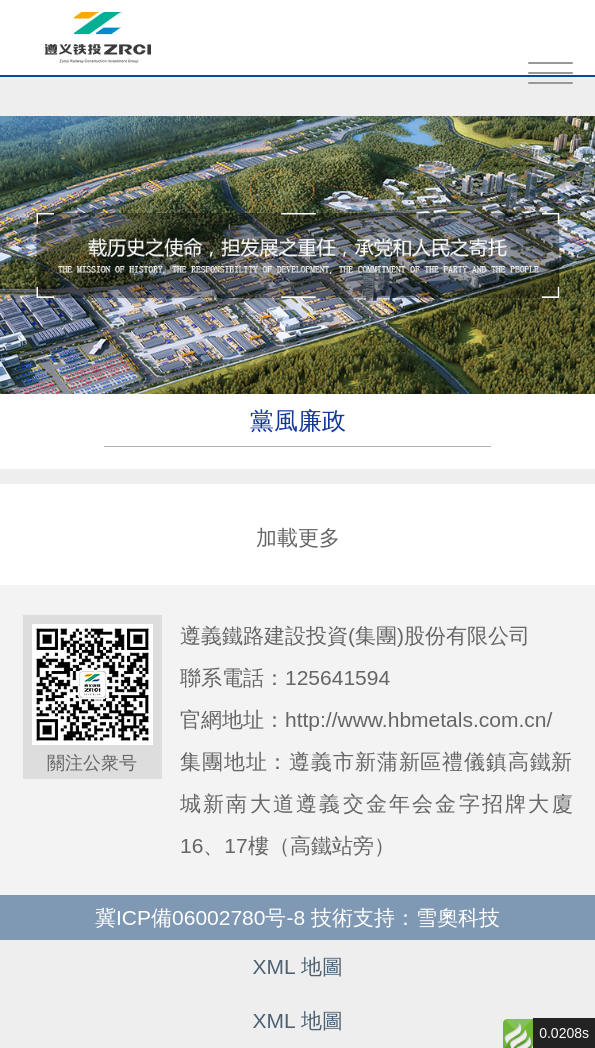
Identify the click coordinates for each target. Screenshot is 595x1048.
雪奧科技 (458, 917)
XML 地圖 (297, 966)
